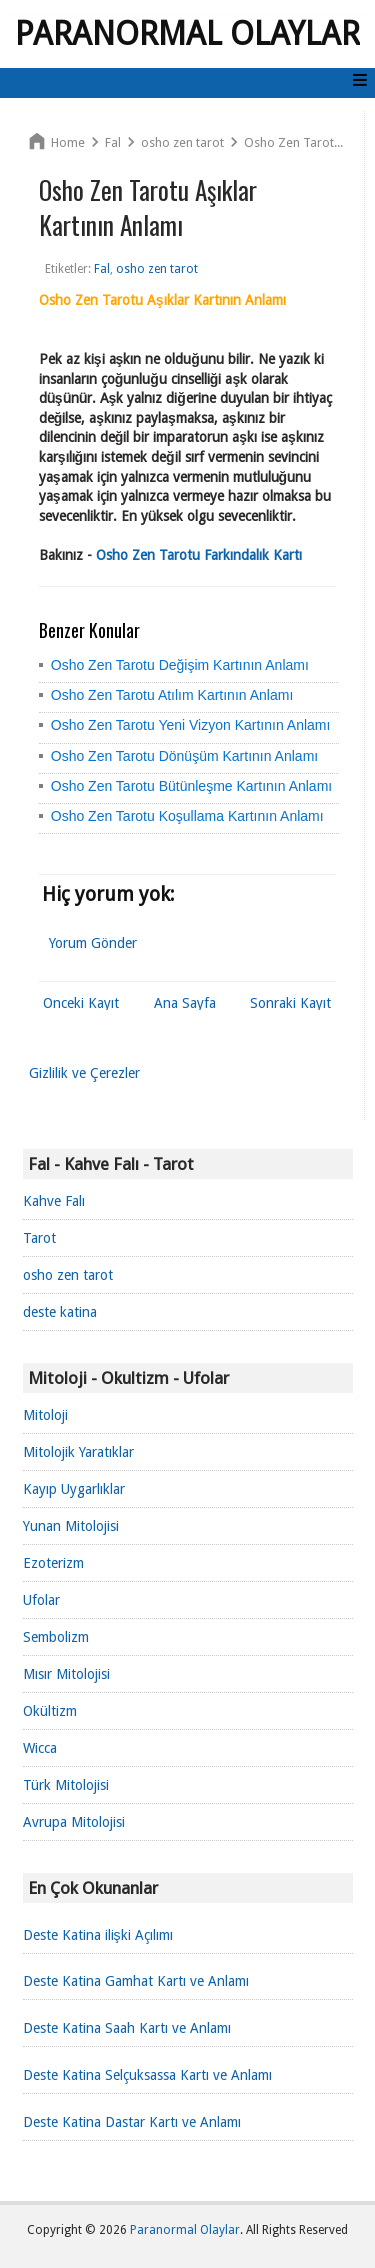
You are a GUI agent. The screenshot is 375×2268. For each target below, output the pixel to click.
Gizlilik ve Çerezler (84, 1073)
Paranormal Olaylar (187, 34)
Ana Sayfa (185, 1003)
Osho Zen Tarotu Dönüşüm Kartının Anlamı (184, 756)
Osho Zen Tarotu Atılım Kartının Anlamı (172, 695)
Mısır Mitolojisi (66, 1674)
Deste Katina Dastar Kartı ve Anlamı (132, 2122)
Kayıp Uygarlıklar (74, 1489)
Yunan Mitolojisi (71, 1526)
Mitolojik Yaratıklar (78, 1452)
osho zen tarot (68, 1275)
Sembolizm (56, 1637)
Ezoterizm (53, 1563)
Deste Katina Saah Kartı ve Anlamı (127, 2028)
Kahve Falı (54, 1201)
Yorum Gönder (93, 943)
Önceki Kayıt (81, 1003)
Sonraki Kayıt (290, 1003)
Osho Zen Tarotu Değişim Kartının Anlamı (180, 665)
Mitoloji (45, 1415)
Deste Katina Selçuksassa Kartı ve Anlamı (147, 2075)
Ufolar (41, 1600)
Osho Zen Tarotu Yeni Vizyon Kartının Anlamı (191, 725)
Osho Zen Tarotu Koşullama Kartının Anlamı (187, 816)
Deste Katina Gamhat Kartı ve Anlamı (136, 1981)
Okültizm (50, 1711)
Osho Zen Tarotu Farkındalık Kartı (199, 555)
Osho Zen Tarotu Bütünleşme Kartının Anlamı (191, 786)
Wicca (40, 1748)
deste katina (60, 1312)
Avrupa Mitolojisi (74, 1822)
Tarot (39, 1238)
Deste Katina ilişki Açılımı (98, 1935)
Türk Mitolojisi (66, 1785)
